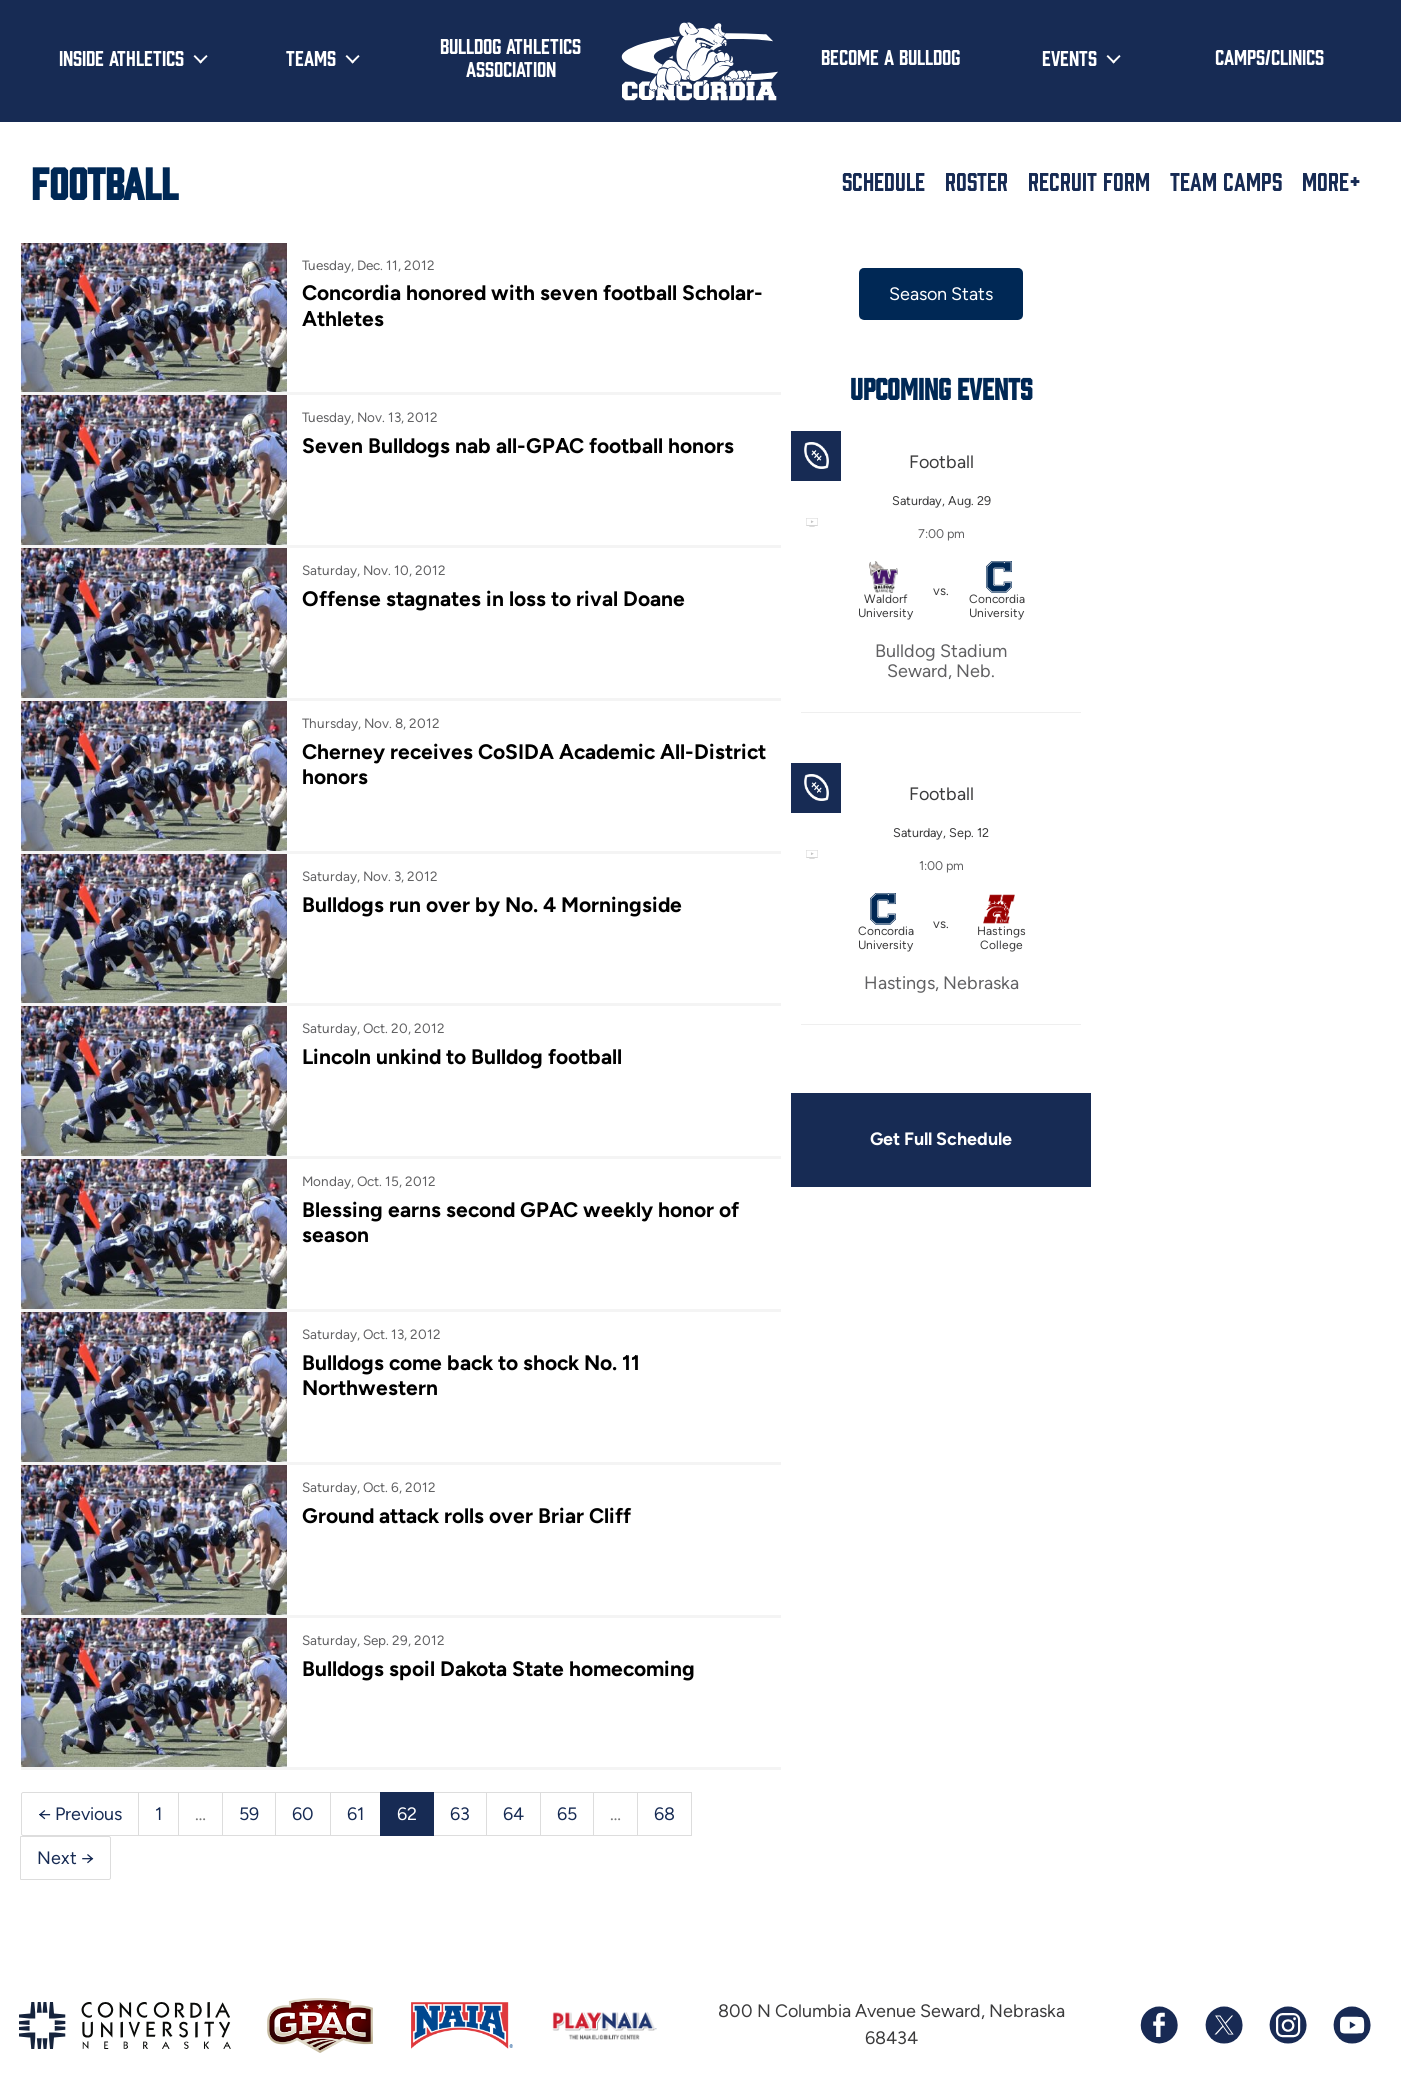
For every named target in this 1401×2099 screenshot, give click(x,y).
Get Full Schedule (929, 1140)
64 (513, 1788)
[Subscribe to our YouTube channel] (1351, 2000)
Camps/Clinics (1269, 56)
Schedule (883, 181)
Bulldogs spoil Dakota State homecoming (494, 1645)
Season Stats (929, 294)
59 (249, 1788)
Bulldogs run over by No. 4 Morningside (488, 893)
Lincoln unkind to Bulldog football (458, 1044)
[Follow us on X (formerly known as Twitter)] (1223, 2000)
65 (567, 1788)
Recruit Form (1089, 181)
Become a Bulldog (890, 56)
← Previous (80, 1788)
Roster (976, 181)
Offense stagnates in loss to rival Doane (488, 593)
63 (460, 1788)
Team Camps (1226, 181)
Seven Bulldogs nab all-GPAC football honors (513, 443)
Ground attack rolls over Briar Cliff (462, 1494)
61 (355, 1788)
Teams (311, 57)
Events (1069, 57)
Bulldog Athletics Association (510, 56)
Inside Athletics (121, 57)
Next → (65, 1832)
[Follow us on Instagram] (1287, 2000)
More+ (1331, 181)
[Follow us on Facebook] (1159, 2000)
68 (664, 1788)
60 (303, 1788)
